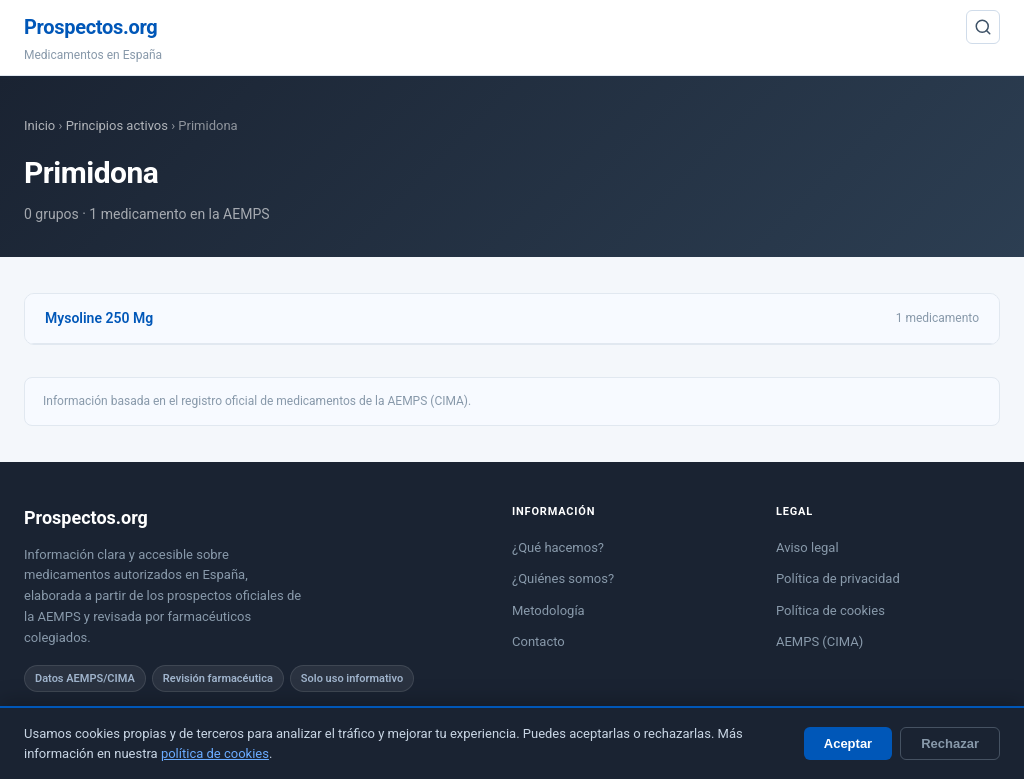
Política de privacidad (838, 578)
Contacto (538, 641)
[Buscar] (983, 27)
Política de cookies (830, 610)
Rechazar (950, 743)
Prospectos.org (90, 27)
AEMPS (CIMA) (819, 641)
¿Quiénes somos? (563, 578)
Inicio (39, 125)
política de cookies (215, 753)
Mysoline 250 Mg (99, 318)
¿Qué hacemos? (558, 547)
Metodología (548, 610)
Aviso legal (807, 547)
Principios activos (117, 125)
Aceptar (848, 743)
